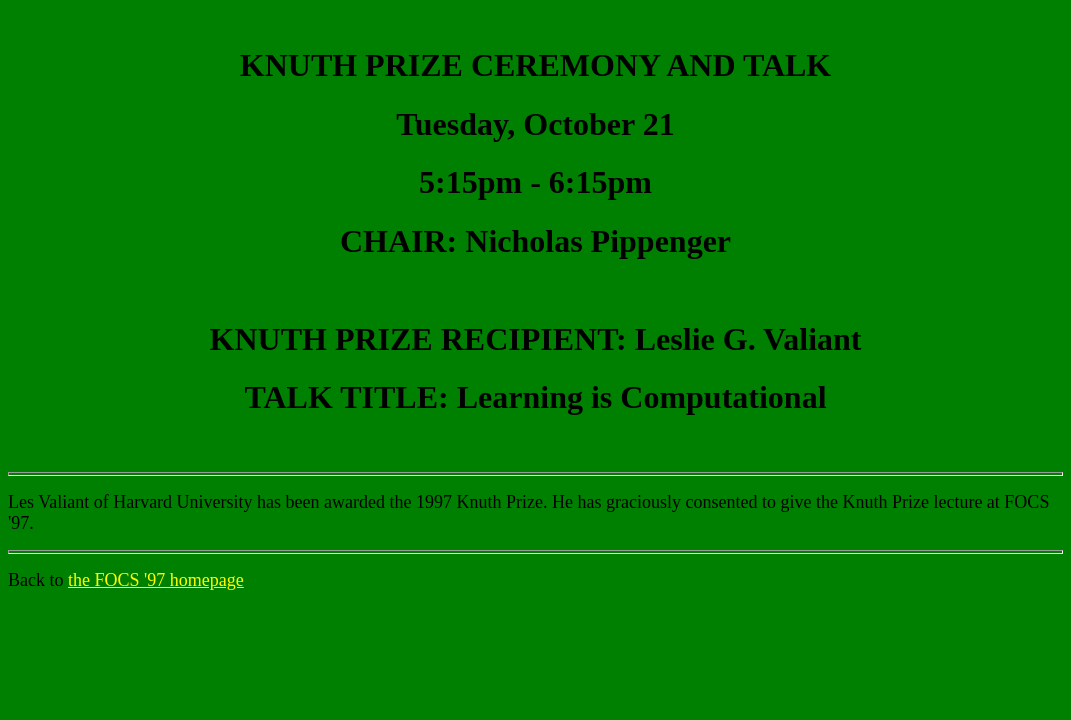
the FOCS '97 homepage (156, 580)
